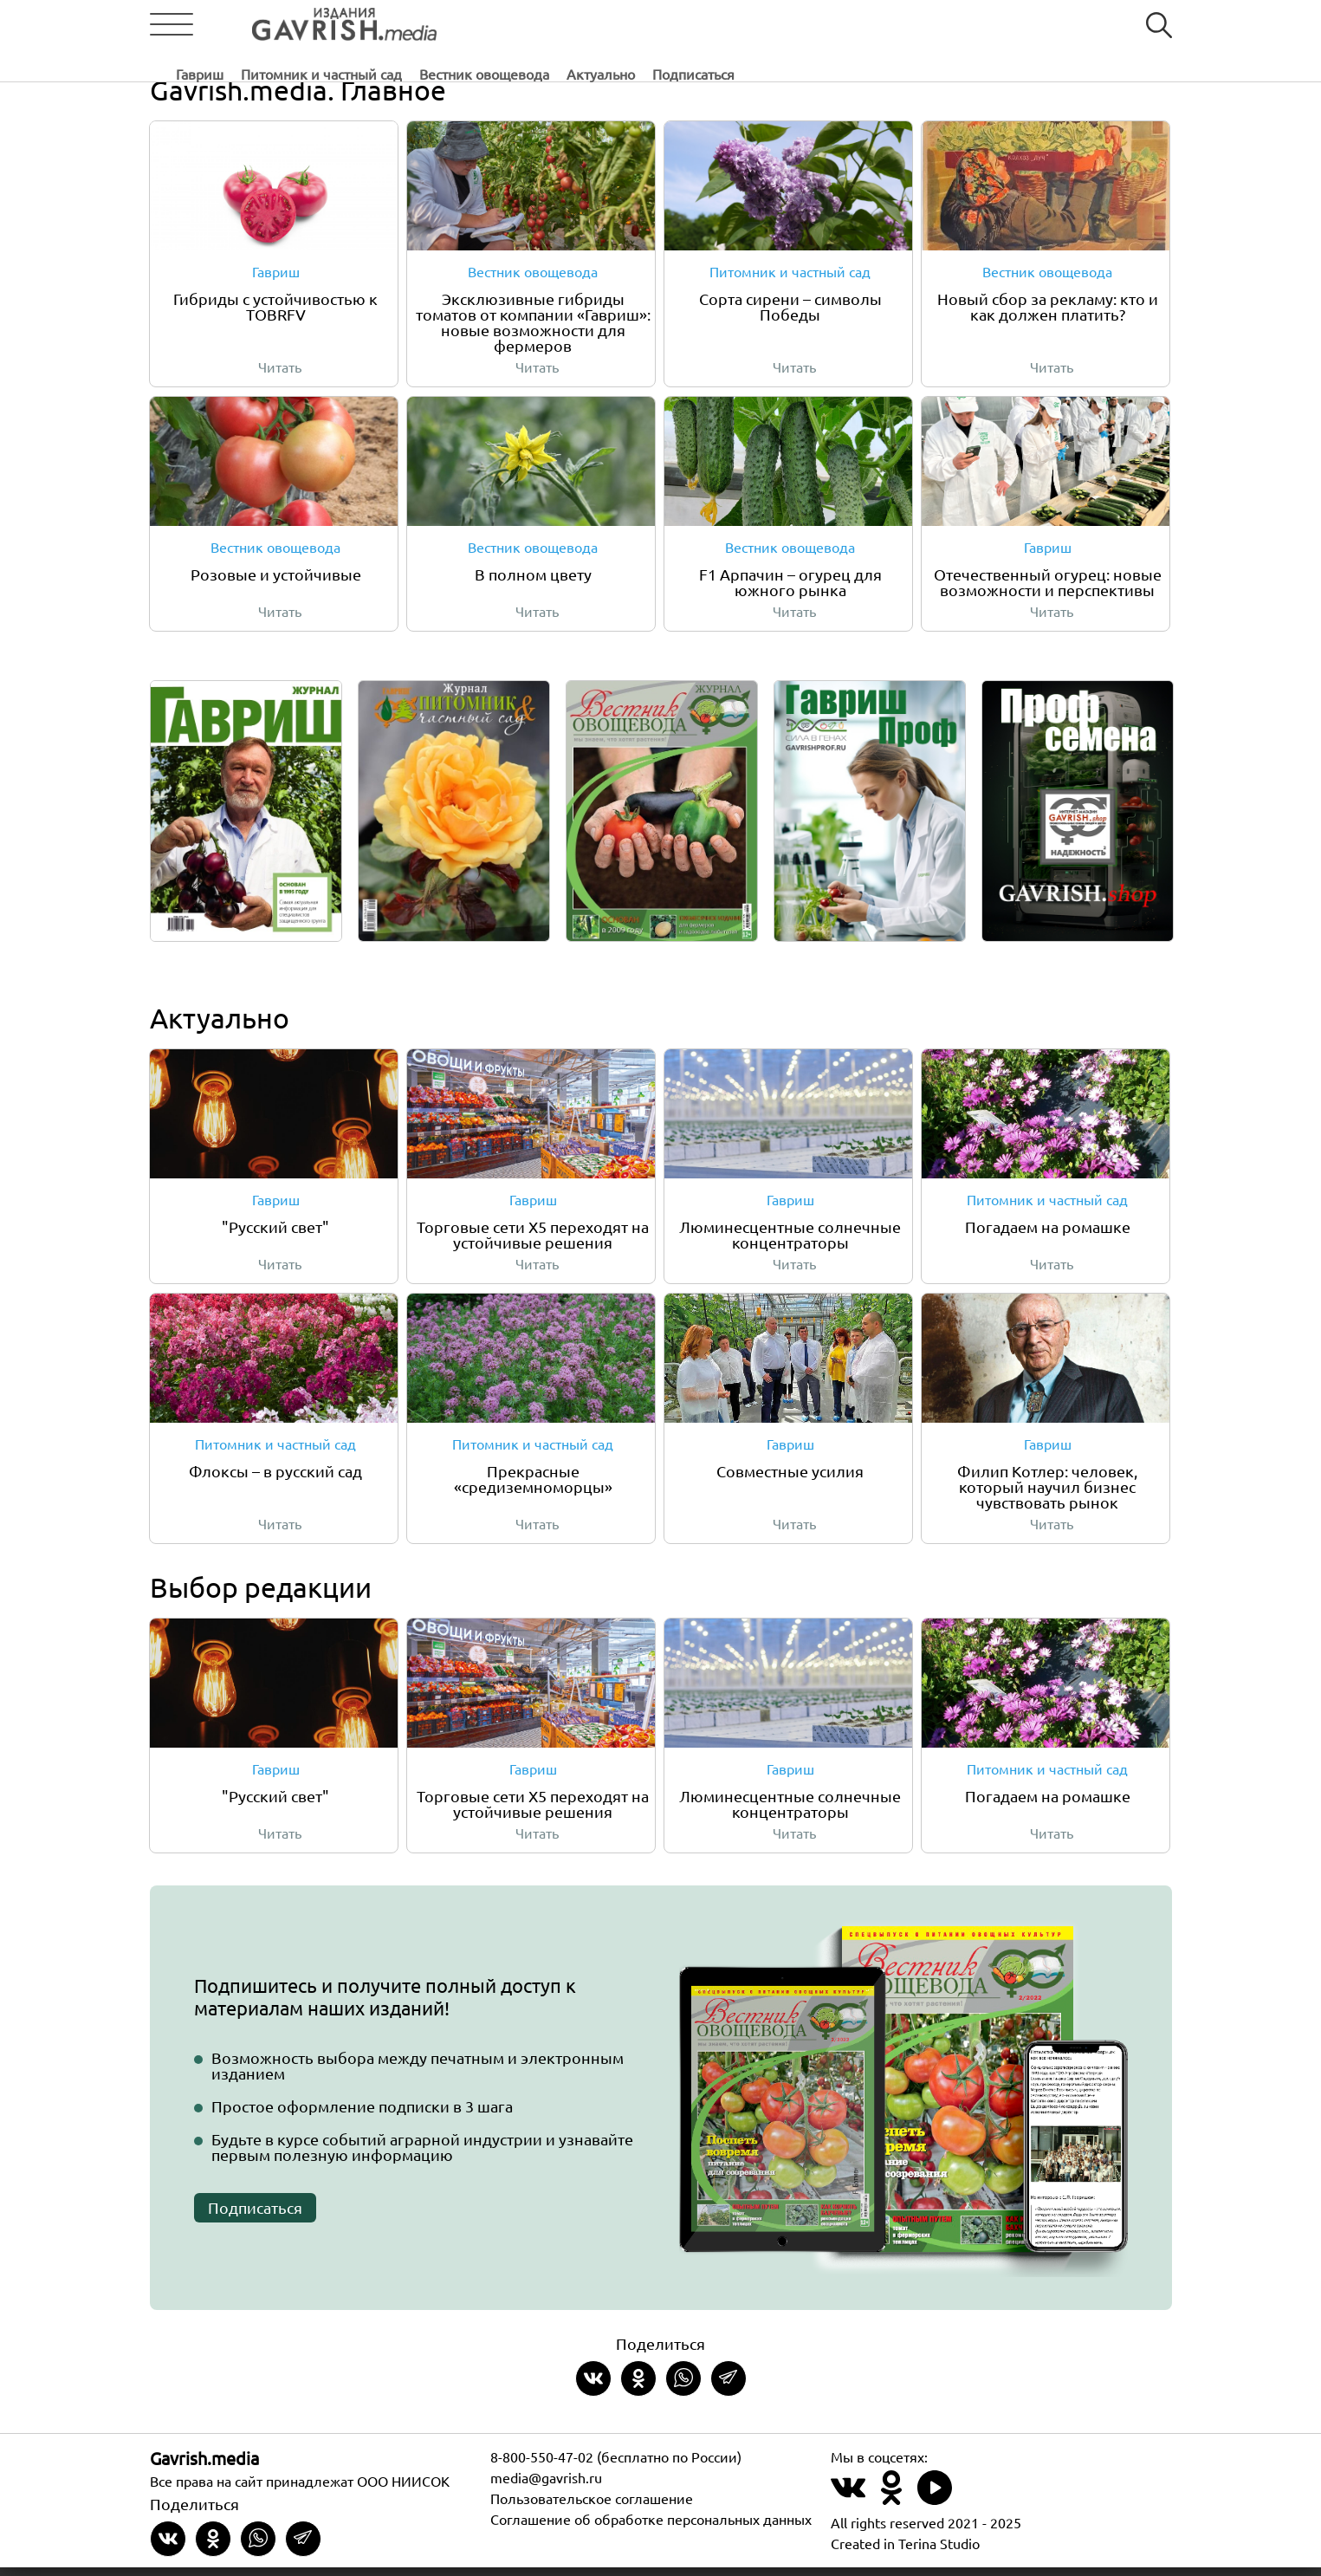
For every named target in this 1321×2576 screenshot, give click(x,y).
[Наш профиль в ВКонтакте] (848, 2506)
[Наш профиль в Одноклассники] (891, 2506)
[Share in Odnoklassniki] (638, 2387)
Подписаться (962, 25)
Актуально (869, 25)
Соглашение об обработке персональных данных (651, 2527)
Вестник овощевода (753, 25)
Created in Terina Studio (905, 2551)
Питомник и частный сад (589, 25)
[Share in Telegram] (728, 2387)
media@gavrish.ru (546, 2486)
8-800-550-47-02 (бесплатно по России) (615, 2465)
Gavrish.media (204, 2466)
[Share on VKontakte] (593, 2387)
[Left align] (310, 24)
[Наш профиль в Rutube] (934, 2506)
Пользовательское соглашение (591, 2506)
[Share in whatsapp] (683, 2387)
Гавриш (468, 25)
